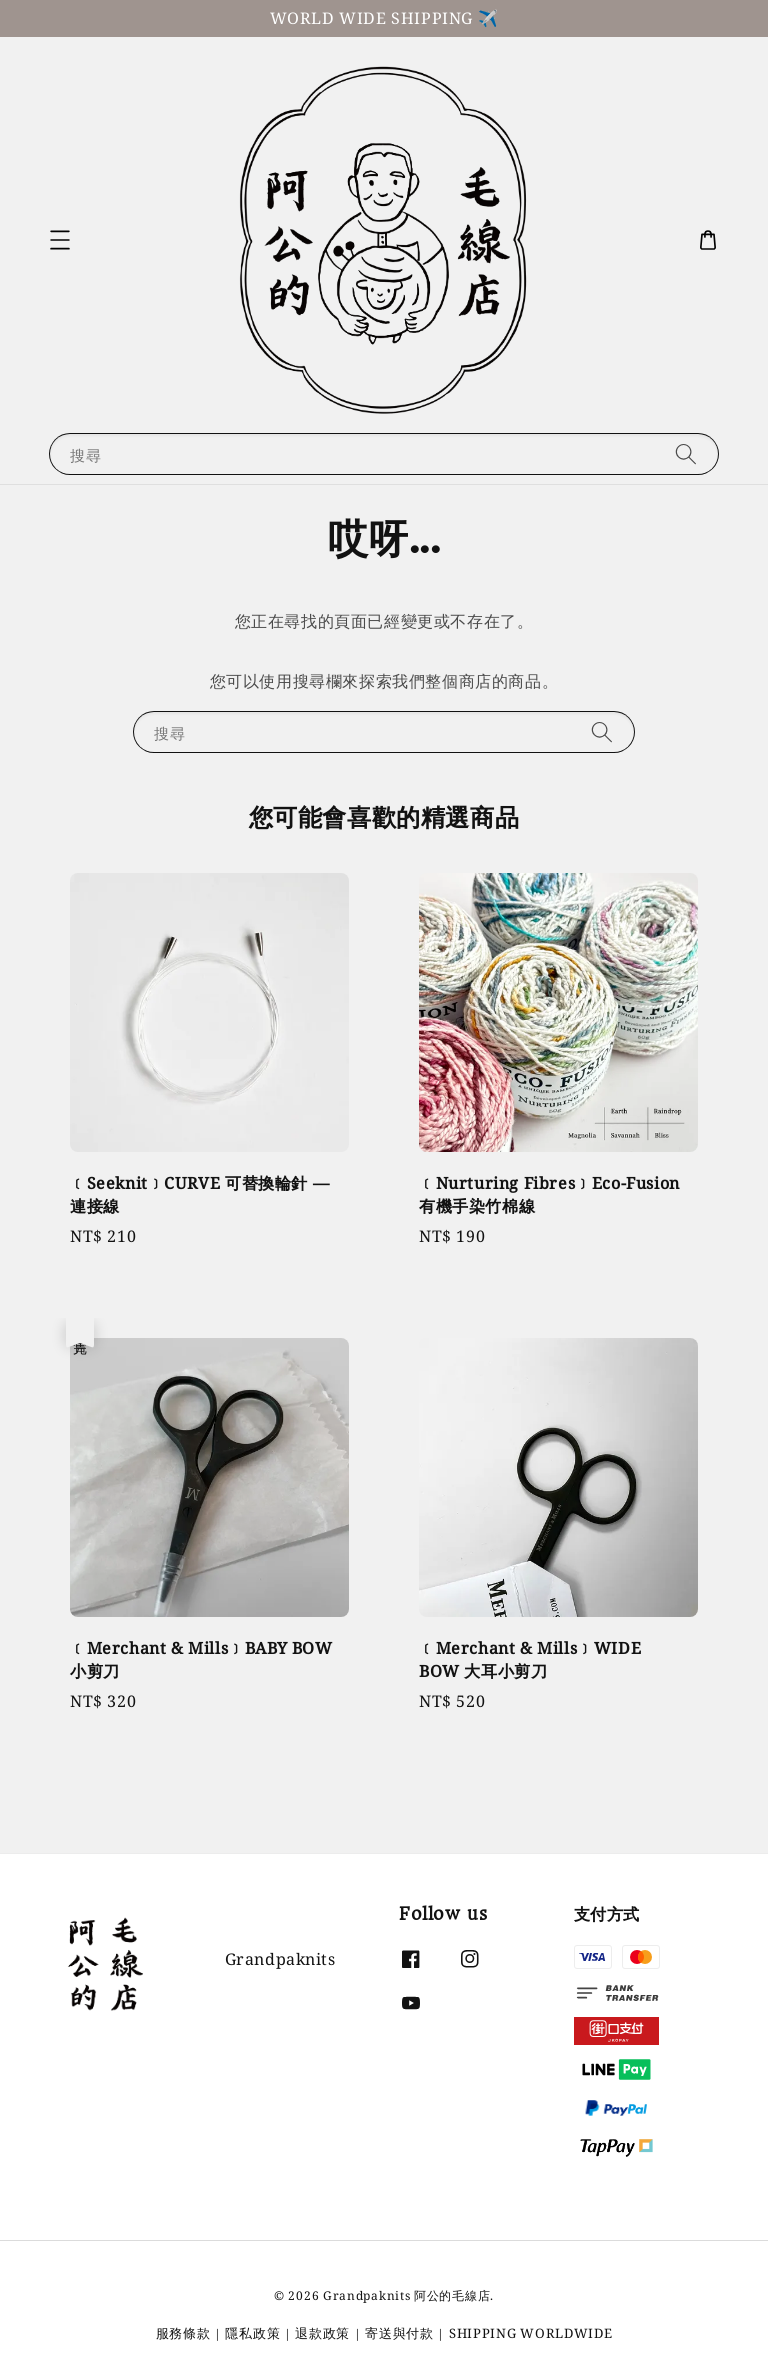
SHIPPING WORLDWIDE (531, 2333)
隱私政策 (252, 2333)
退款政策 (322, 2333)
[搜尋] (686, 453)
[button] (60, 240)
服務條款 (183, 2333)
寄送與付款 (399, 2333)
